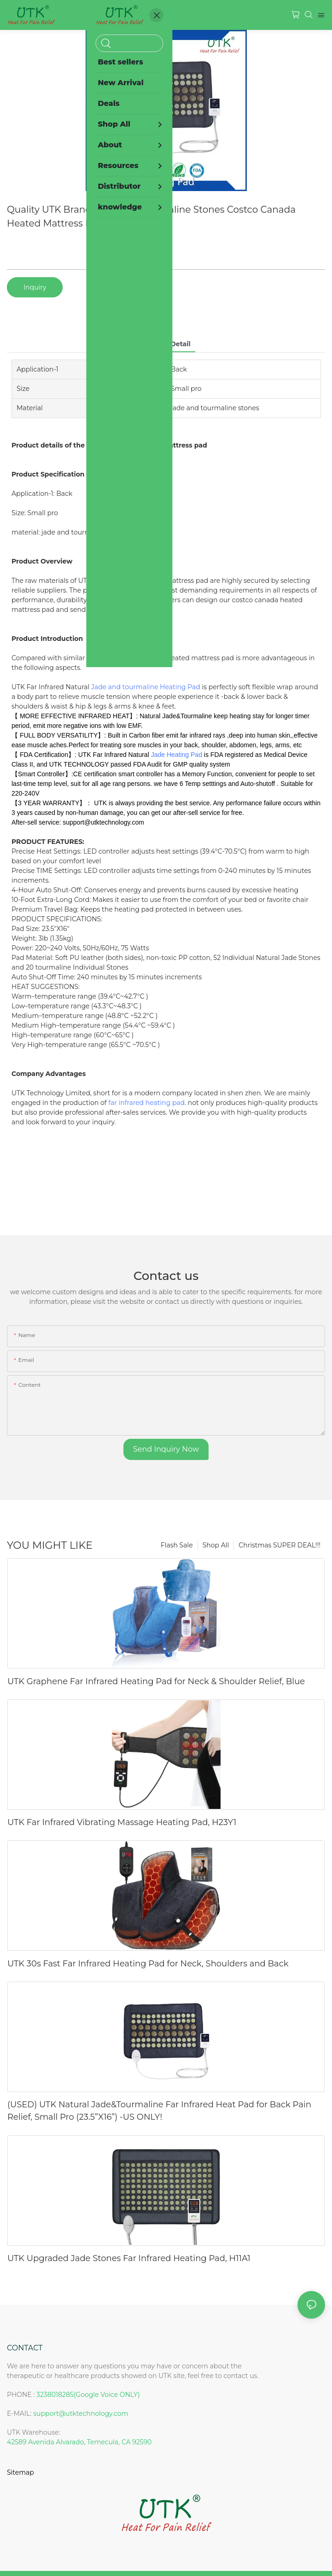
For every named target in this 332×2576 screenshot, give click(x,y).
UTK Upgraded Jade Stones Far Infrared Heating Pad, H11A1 (128, 2258)
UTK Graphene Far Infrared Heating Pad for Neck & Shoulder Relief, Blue (156, 1681)
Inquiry (34, 287)
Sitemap (20, 2472)
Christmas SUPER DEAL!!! (279, 1545)
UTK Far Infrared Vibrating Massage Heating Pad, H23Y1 (121, 1822)
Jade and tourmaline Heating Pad (145, 687)
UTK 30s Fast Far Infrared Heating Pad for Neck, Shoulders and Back (147, 1964)
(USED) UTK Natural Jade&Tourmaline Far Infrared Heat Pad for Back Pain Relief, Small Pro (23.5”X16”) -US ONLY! (159, 2110)
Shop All (216, 1545)
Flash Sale (177, 1545)
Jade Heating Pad (176, 754)
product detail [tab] (165, 344)
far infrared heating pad (146, 1103)
